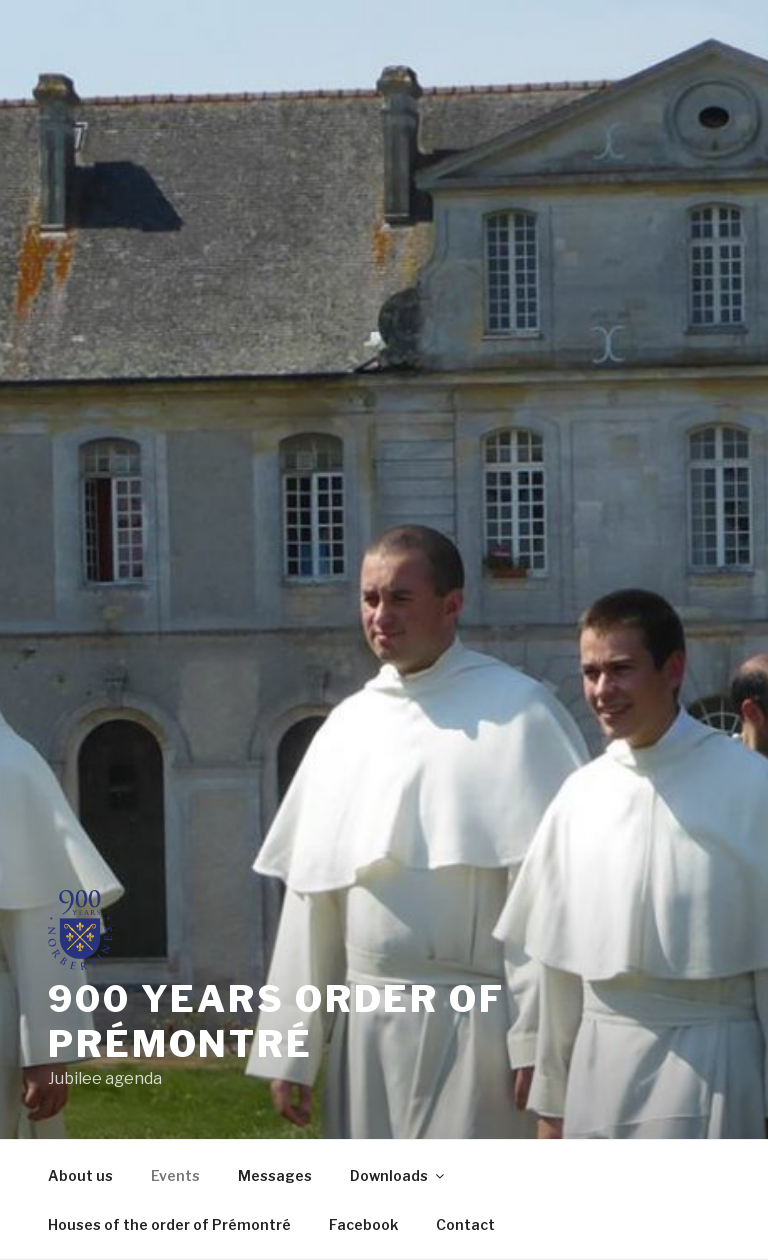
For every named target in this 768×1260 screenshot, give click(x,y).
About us (80, 1175)
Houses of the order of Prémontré (169, 1224)
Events (175, 1175)
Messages (275, 1175)
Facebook (363, 1224)
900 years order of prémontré (276, 1021)
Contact (465, 1224)
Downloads (398, 1175)
